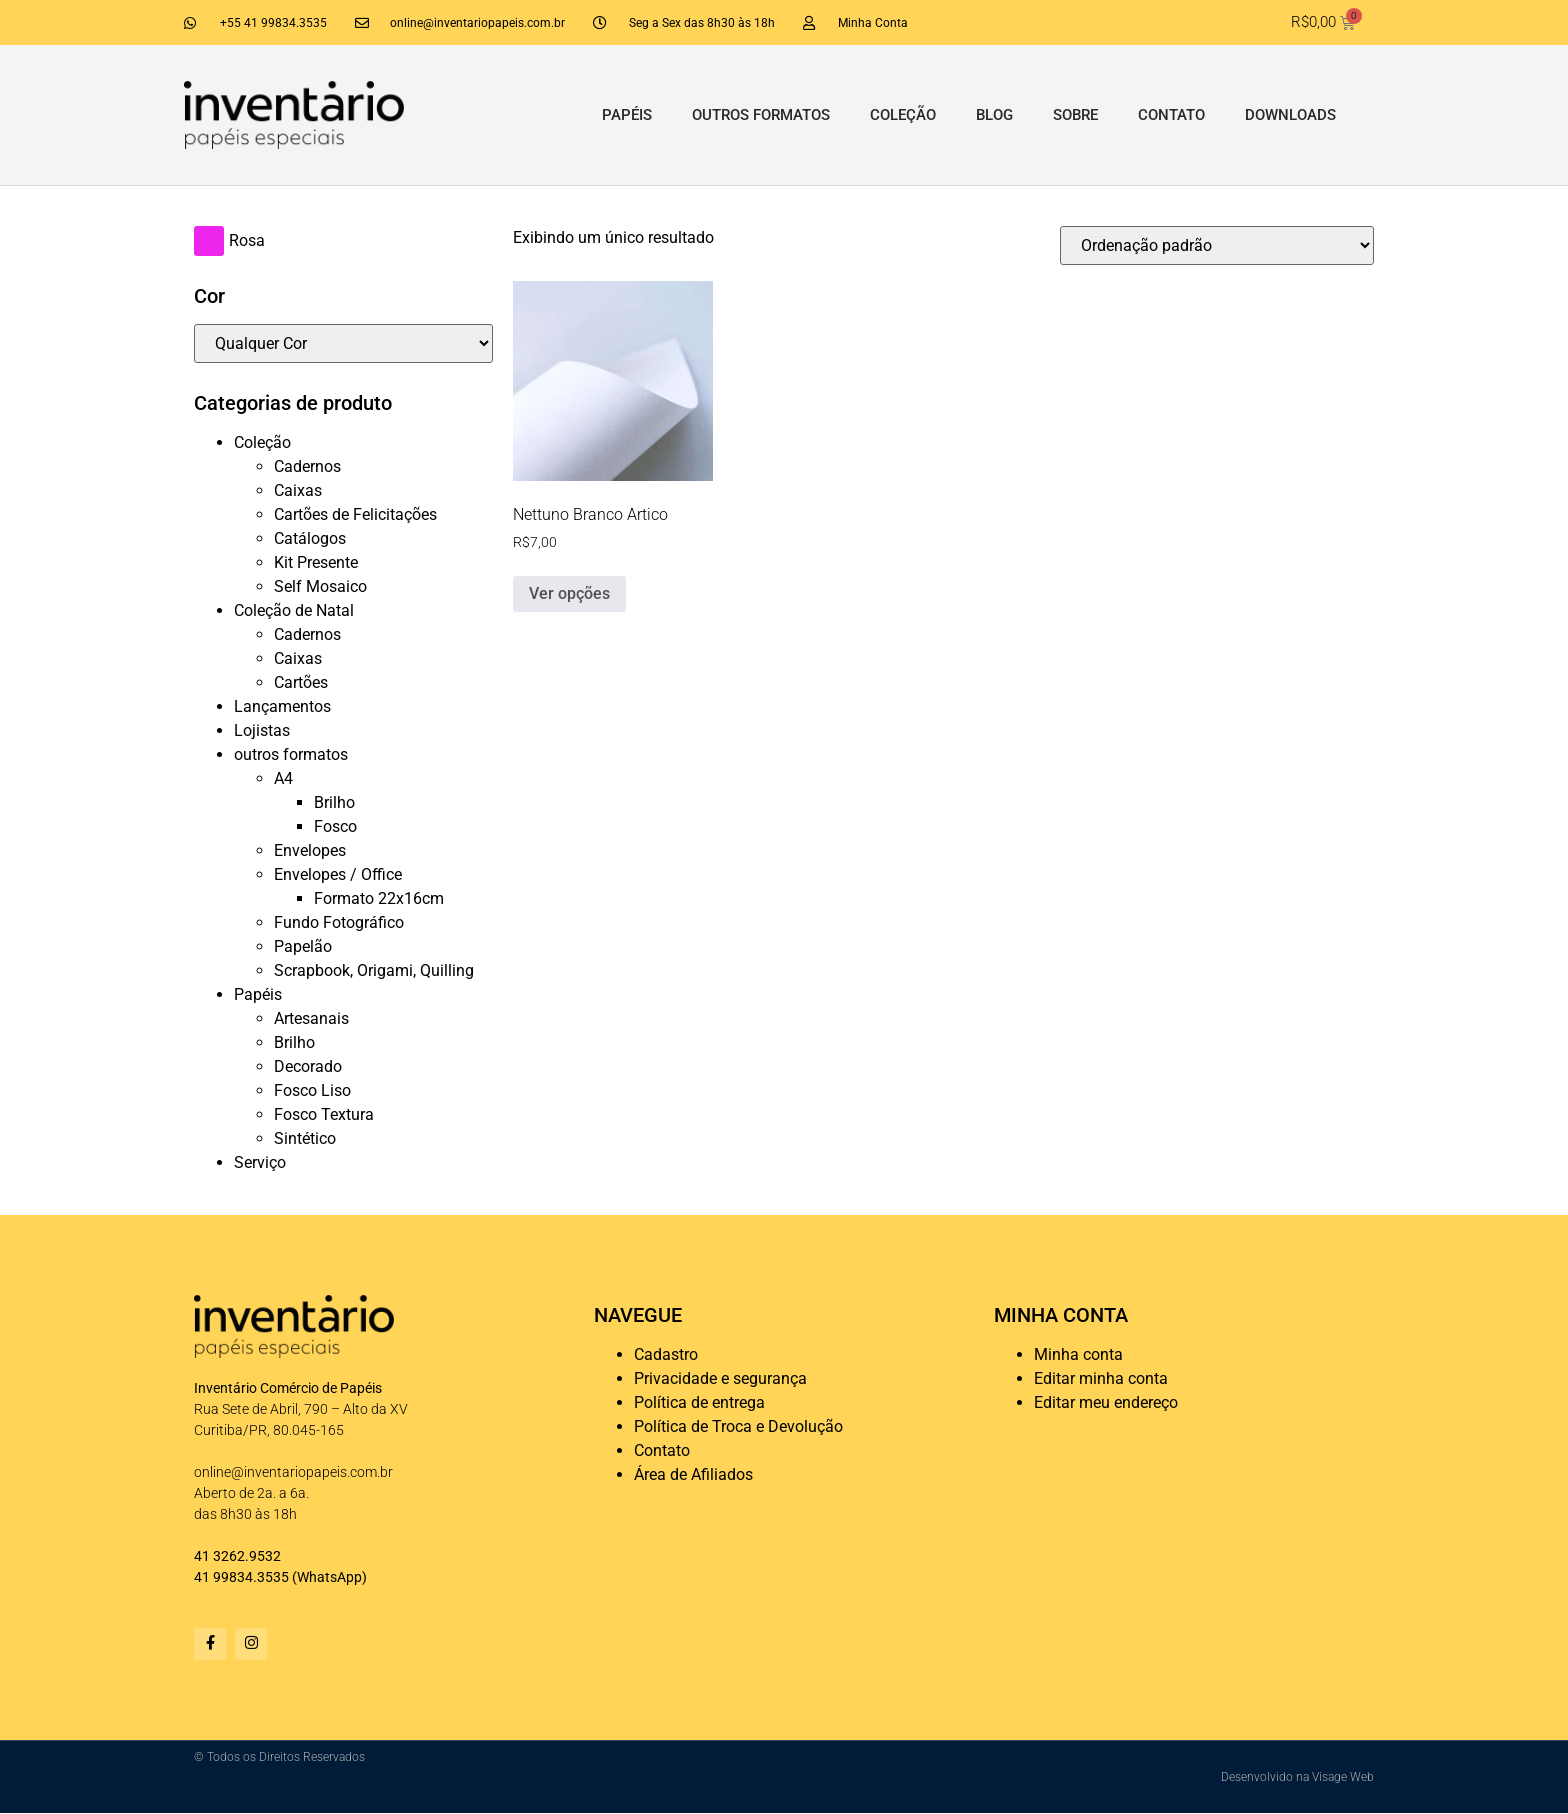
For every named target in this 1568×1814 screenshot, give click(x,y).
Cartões (301, 682)
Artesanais (311, 1018)
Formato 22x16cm (379, 898)
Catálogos (310, 538)
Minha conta (1078, 1354)
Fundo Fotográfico (339, 922)
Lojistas (262, 730)
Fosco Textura (324, 1114)
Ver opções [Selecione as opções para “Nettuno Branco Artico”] (569, 593)
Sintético (305, 1138)
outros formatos (761, 115)
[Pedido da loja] (1217, 245)
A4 (283, 778)
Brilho (334, 802)
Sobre (1075, 115)
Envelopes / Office (338, 874)
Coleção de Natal (294, 610)
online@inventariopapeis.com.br (293, 1472)
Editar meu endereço (1106, 1402)
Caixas (298, 490)
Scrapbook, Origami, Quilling (374, 970)
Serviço (260, 1162)
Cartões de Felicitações (355, 514)
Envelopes (310, 850)
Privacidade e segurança (720, 1378)
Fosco (335, 826)
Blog (994, 115)
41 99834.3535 (241, 1577)
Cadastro (666, 1354)
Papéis (627, 115)
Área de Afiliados (693, 1474)
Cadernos (307, 466)
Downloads (1290, 115)
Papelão (303, 946)
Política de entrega (699, 1402)
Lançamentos (282, 706)
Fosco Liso (312, 1090)
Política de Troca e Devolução (738, 1426)
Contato (1171, 115)
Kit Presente (316, 562)
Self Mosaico (320, 586)
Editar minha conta (1101, 1378)
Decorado (308, 1066)
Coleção (903, 115)
